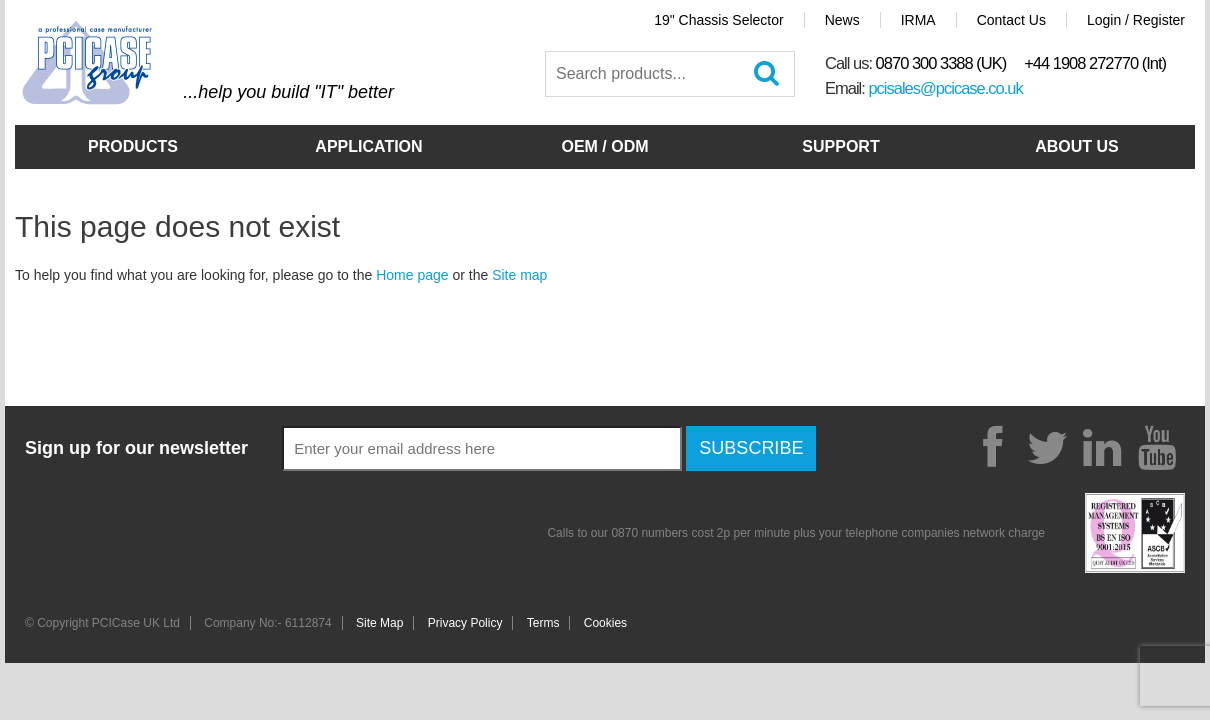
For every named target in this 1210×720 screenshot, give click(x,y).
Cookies (605, 623)
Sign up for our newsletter (136, 448)
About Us (1077, 146)
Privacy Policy (465, 623)
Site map (519, 275)
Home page (412, 275)
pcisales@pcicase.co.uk (945, 88)
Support (840, 146)
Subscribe (751, 448)
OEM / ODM (604, 146)
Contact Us (1011, 20)
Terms (543, 623)
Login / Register (1136, 20)
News (842, 20)
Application (368, 146)
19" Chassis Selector (718, 20)
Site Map (379, 623)
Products (133, 146)
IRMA (918, 20)
